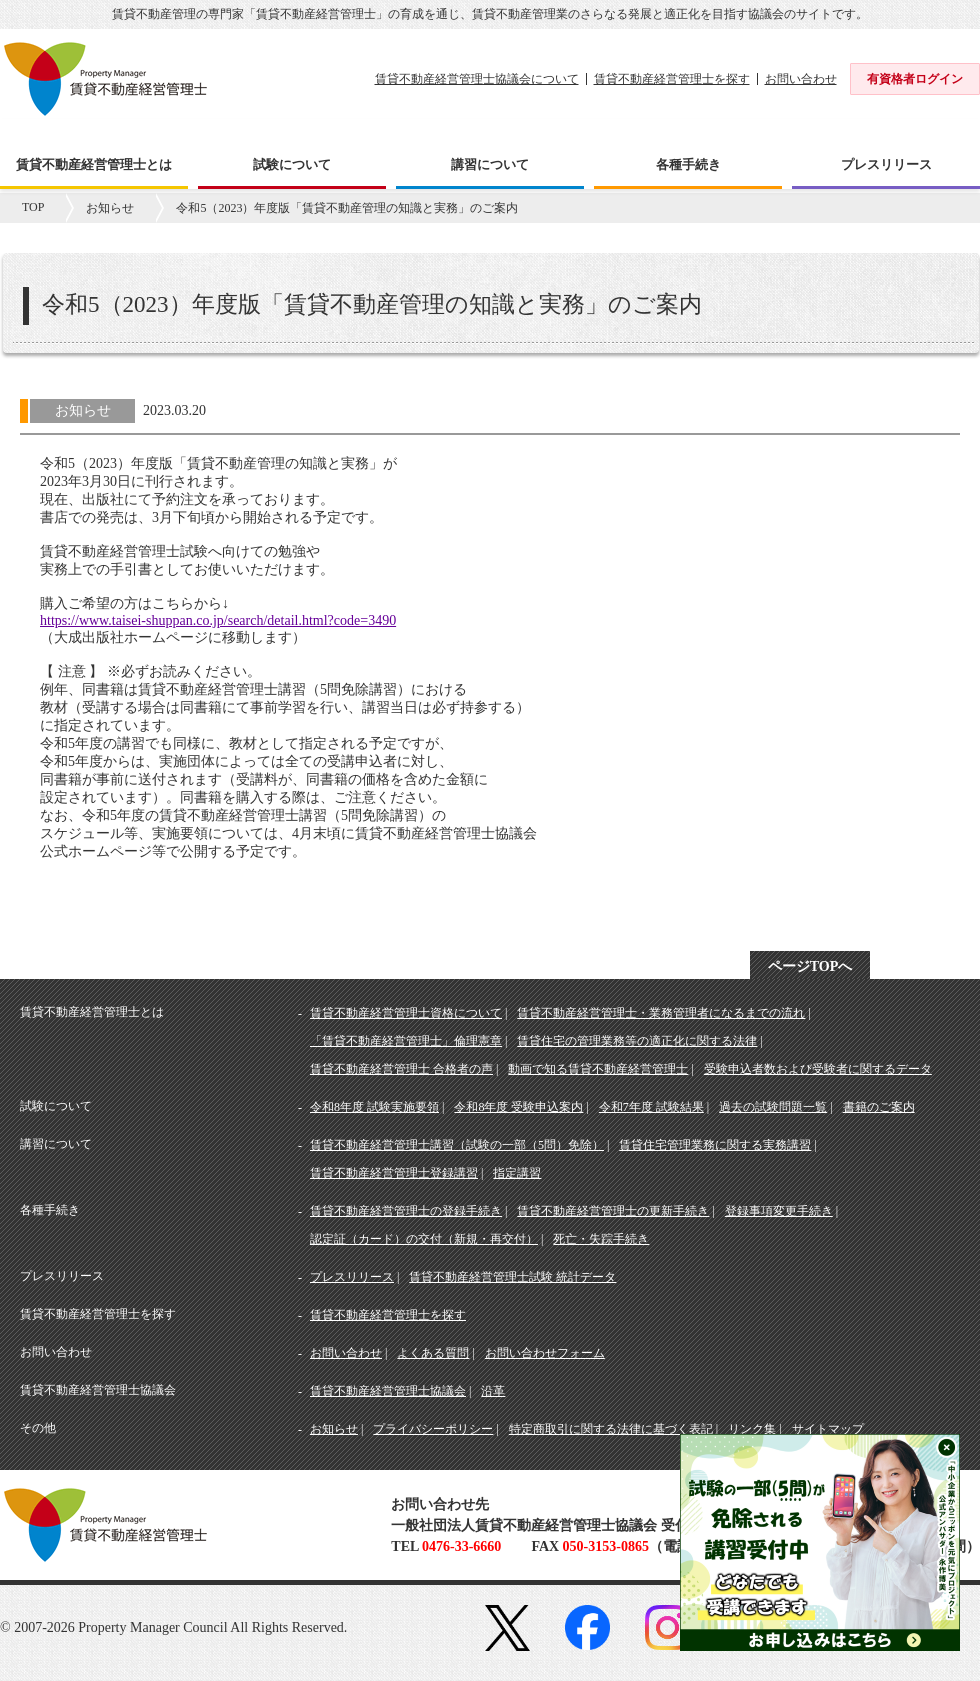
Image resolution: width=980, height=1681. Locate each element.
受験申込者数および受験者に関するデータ (818, 1069)
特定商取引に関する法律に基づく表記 (611, 1429)
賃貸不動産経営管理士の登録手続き (406, 1211)
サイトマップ (828, 1429)
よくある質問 (433, 1353)
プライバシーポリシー (433, 1429)
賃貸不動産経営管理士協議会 (388, 1391)
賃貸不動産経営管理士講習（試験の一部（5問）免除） (457, 1145)
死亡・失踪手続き (601, 1239)
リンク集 (752, 1429)
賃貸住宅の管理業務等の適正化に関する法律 (637, 1041)
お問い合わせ (801, 79)
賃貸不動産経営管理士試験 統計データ (512, 1277)
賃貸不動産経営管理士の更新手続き (613, 1211)
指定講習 (517, 1173)
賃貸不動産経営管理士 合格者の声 (401, 1069)
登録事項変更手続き (779, 1211)
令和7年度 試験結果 (651, 1107)
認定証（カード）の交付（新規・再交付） (424, 1239)
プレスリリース (352, 1277)
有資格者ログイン (915, 79)
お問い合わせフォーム (545, 1353)
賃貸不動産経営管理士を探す (672, 79)
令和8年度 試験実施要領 (374, 1107)
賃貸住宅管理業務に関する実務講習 (715, 1145)
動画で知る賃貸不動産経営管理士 (598, 1069)
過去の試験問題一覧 (773, 1107)
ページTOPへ (810, 966)
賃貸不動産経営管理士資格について (406, 1013)
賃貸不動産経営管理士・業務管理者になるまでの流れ (661, 1013)
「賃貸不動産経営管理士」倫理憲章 (406, 1041)
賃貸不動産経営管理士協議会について (477, 79)
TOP (33, 207)
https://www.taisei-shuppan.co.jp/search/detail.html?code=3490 (218, 620)
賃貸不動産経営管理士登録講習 (394, 1173)
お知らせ (110, 208)
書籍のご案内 (879, 1107)
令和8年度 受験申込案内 (518, 1107)
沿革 (493, 1391)
